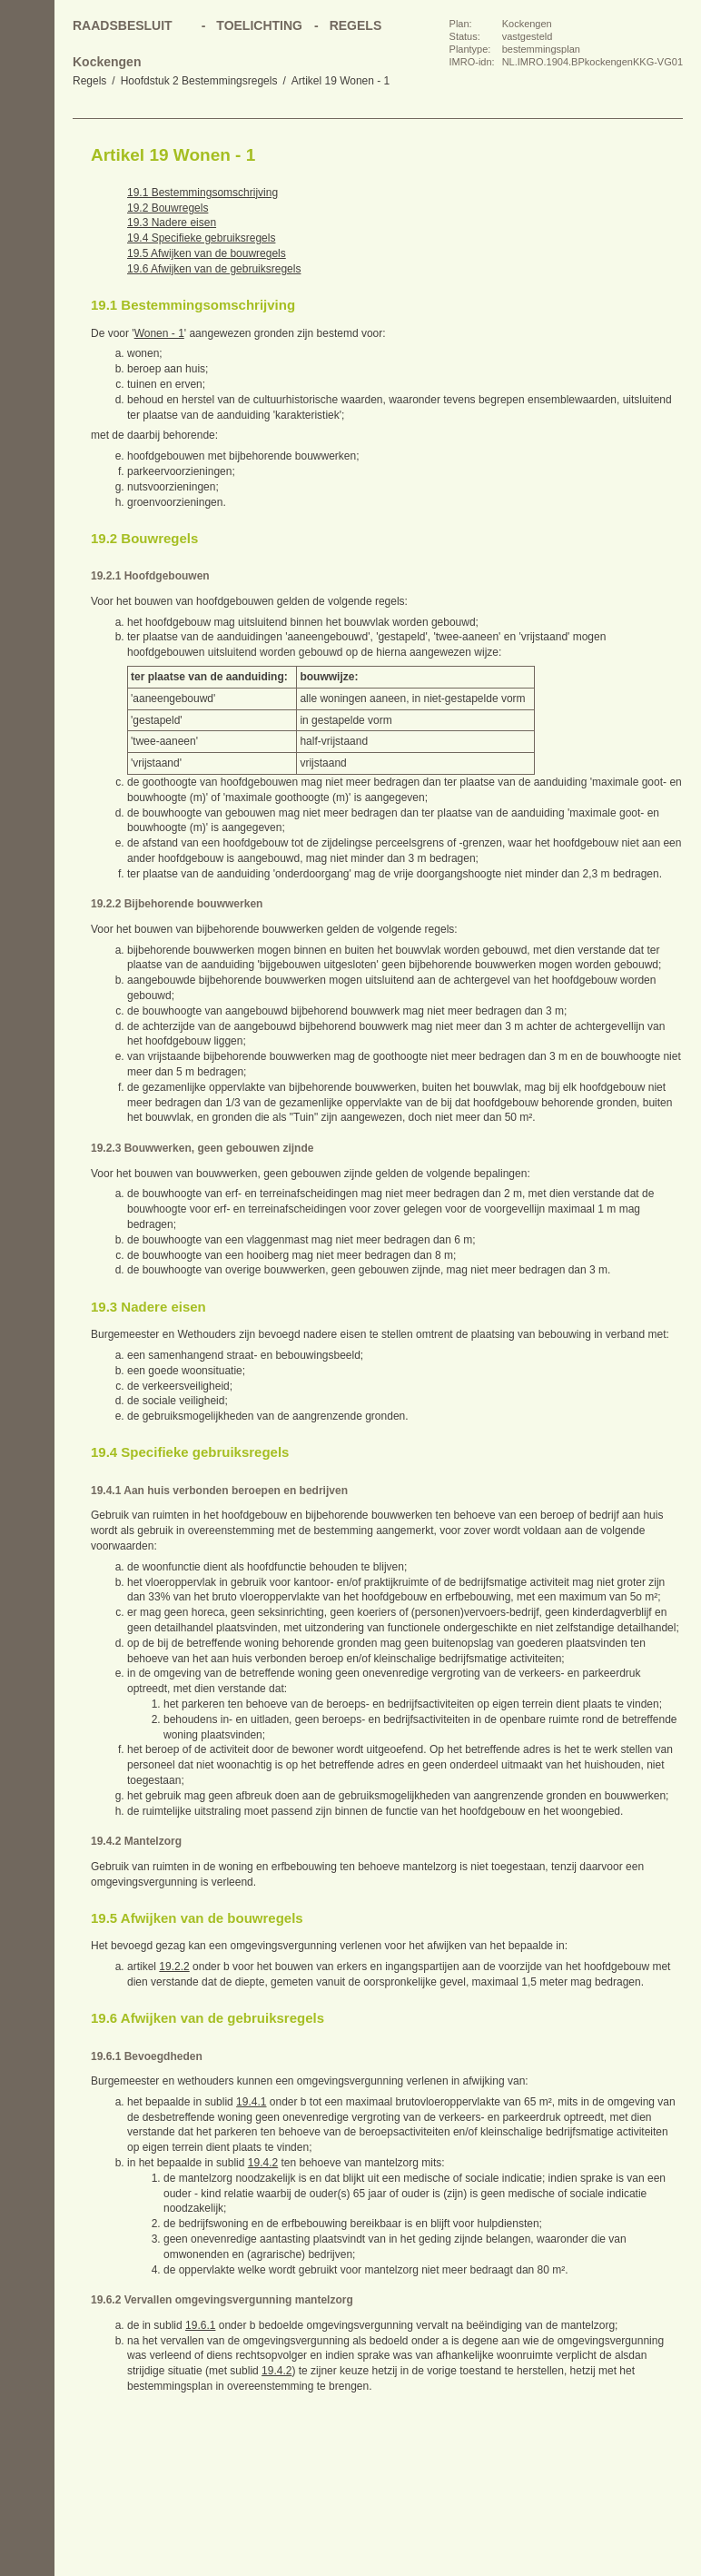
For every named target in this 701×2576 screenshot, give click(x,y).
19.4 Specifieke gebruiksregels (201, 238)
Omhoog (27, 263)
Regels (89, 80)
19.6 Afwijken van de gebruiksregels (214, 269)
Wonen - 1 (159, 333)
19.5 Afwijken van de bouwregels (206, 253)
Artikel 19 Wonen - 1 (340, 80)
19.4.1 (251, 2101)
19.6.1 (200, 2325)
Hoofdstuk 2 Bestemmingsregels (199, 80)
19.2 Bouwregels (167, 208)
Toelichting (259, 25)
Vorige (27, 191)
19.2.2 (174, 1966)
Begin (27, 154)
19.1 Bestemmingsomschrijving (202, 192)
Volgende (27, 227)
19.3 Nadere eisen (171, 222)
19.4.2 (263, 2162)
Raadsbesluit (123, 25)
